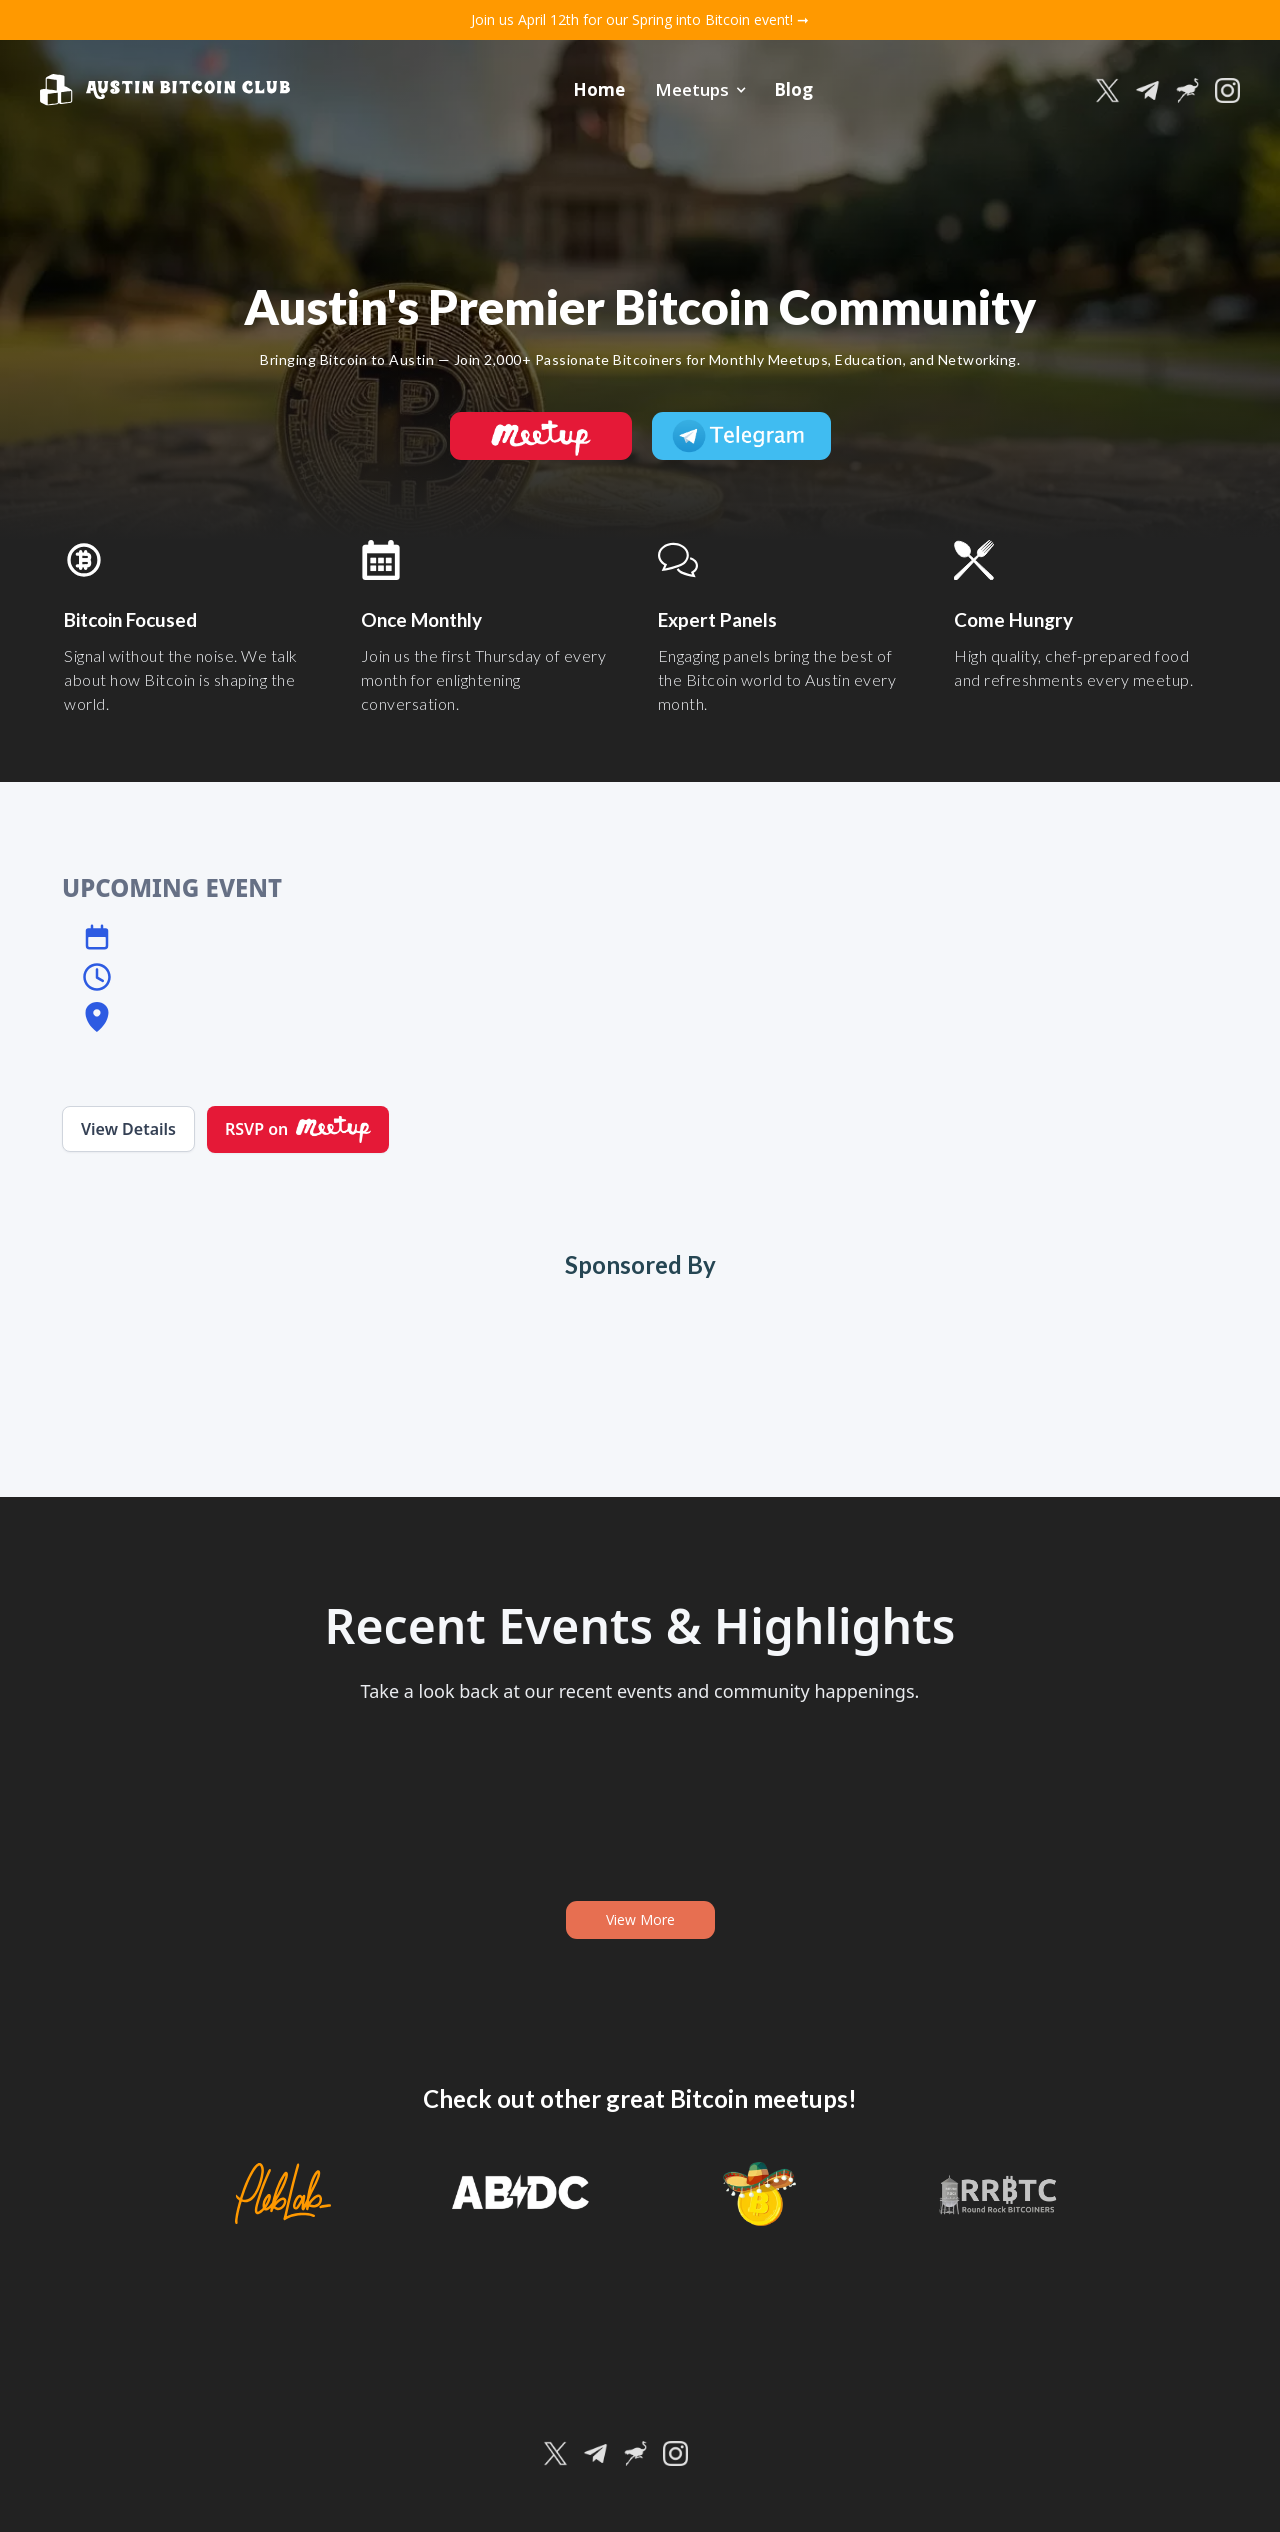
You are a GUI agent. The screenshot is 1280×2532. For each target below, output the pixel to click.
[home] (165, 90)
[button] (699, 90)
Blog (793, 89)
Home (599, 89)
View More (640, 1919)
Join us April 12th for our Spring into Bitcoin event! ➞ (640, 19)
